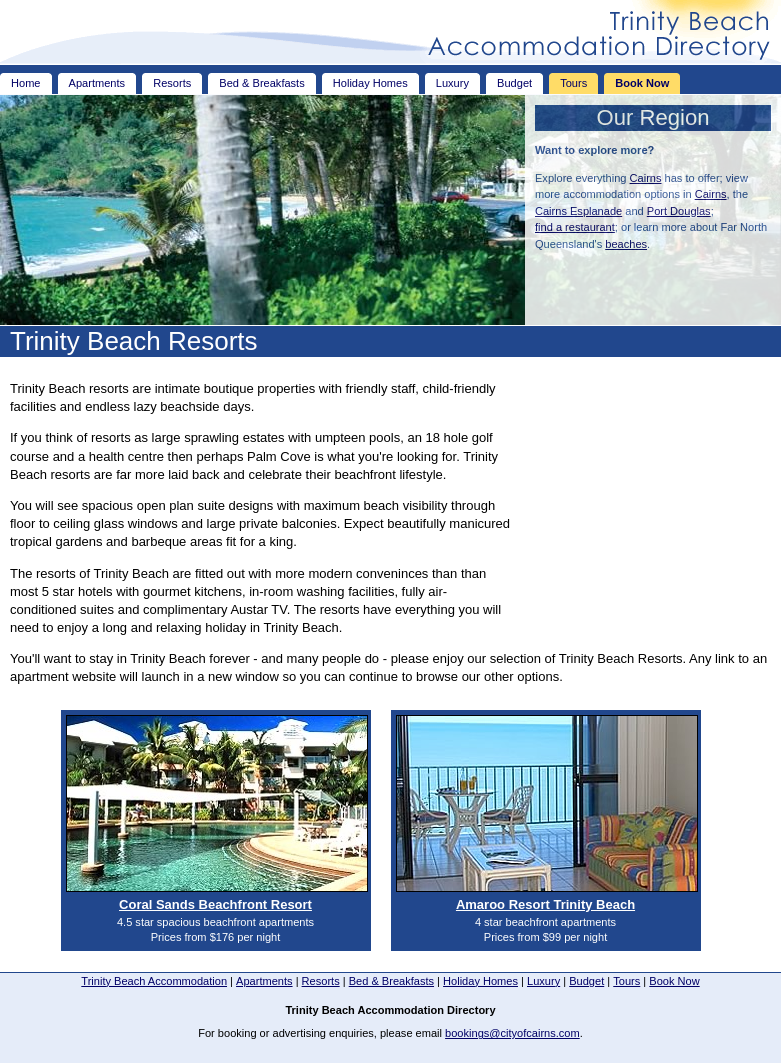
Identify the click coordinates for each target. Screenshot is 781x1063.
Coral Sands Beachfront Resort (215, 904)
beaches (626, 244)
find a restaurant (575, 227)
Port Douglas (679, 211)
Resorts (172, 83)
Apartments (97, 83)
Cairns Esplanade (578, 211)
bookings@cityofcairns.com (512, 1033)
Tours (573, 83)
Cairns (646, 178)
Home (25, 83)
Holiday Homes (370, 83)
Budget (514, 83)
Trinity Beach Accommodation (154, 981)
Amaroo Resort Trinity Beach (545, 904)
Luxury (452, 83)
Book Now (642, 83)
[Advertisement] (646, 492)
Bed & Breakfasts (261, 83)
